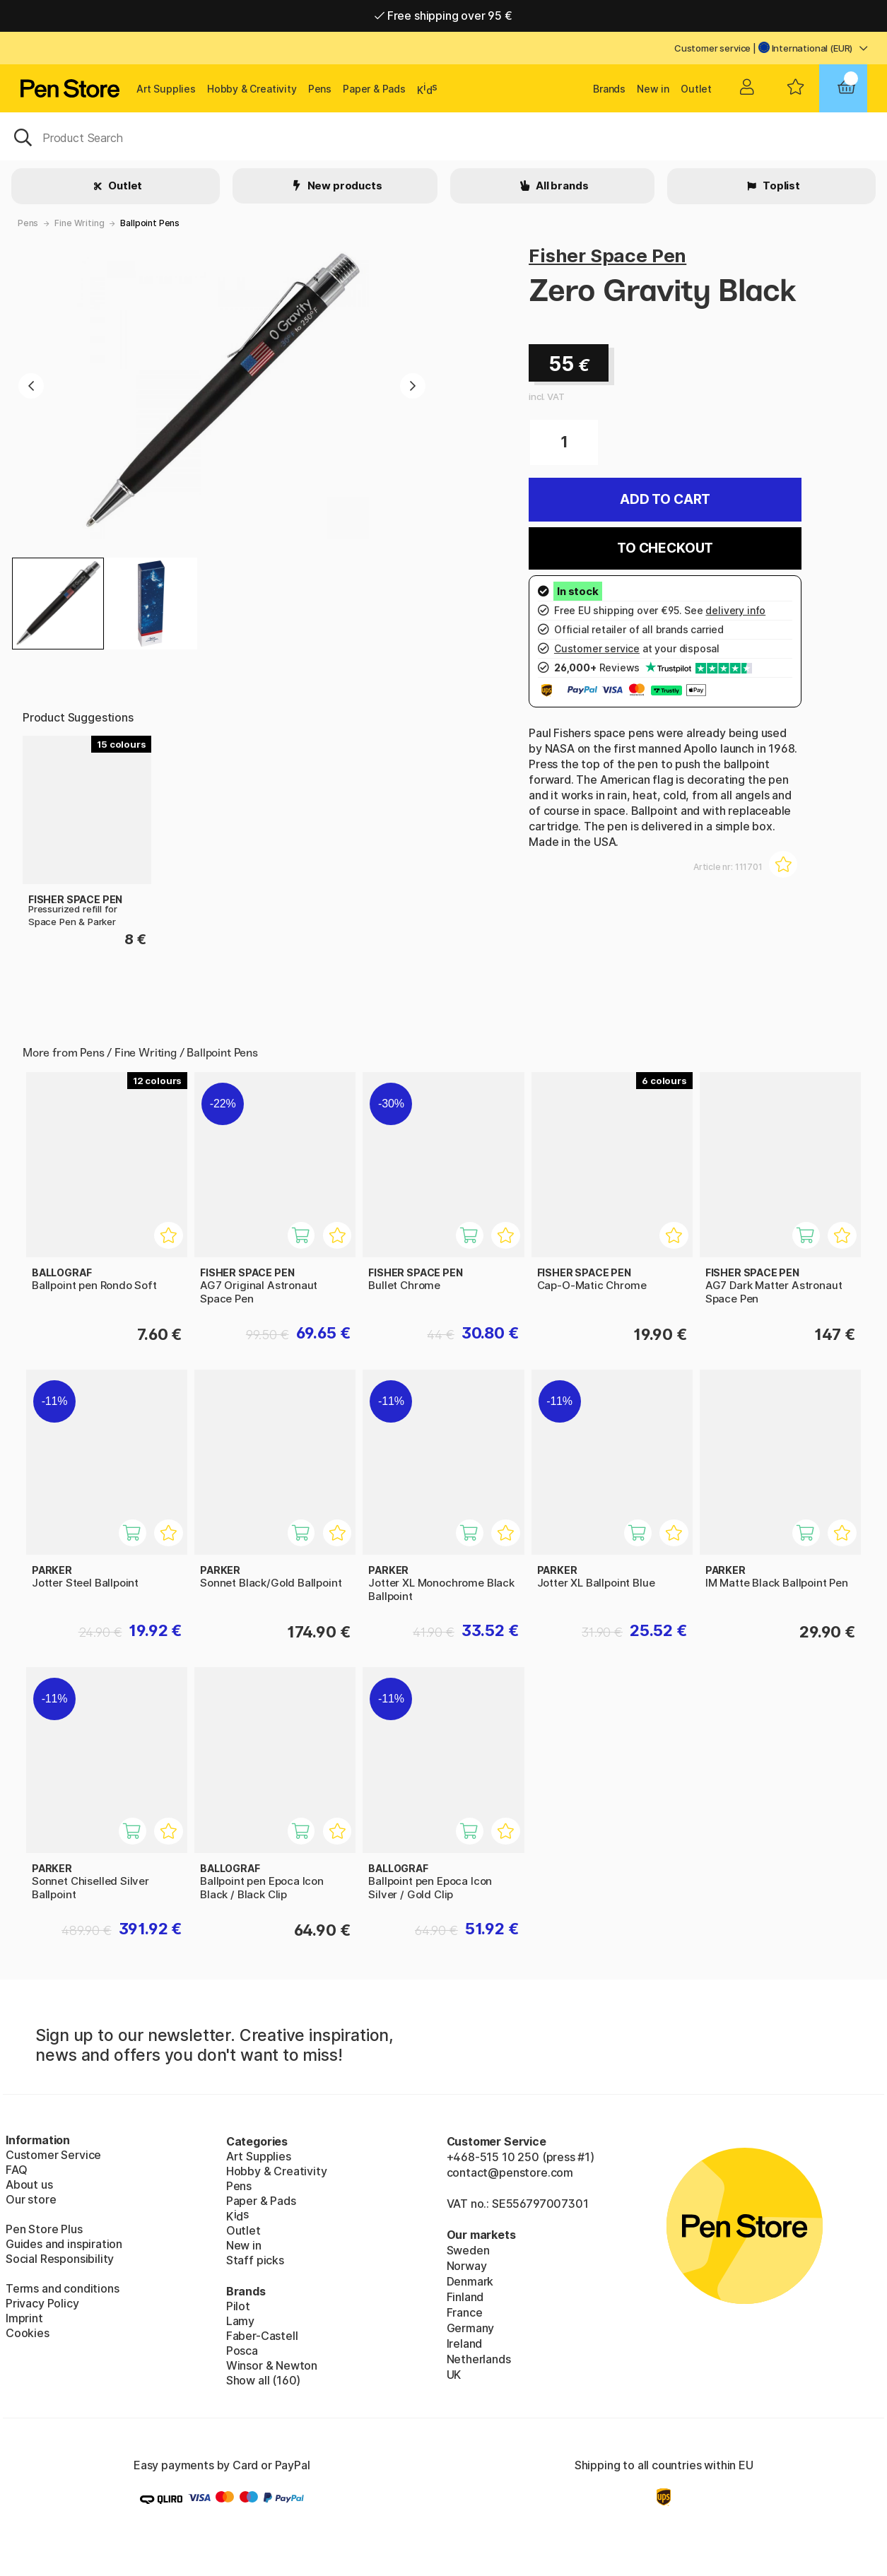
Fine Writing (79, 223)
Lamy (240, 2321)
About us (29, 2184)
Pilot (238, 2306)
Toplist (780, 185)
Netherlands (479, 2359)
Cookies (27, 2333)
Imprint (24, 2318)
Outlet (696, 89)
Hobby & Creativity (252, 89)
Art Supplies (166, 89)
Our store (31, 2199)
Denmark (470, 2281)
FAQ (16, 2170)
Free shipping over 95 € (443, 15)
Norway (467, 2266)
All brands (561, 185)
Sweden (468, 2250)
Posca (242, 2350)
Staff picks (255, 2260)
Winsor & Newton (271, 2365)
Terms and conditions (62, 2288)
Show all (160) (263, 2380)
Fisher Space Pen (607, 255)
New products (343, 185)
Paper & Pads (374, 89)
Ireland (465, 2343)
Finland (465, 2297)
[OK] (443, 136)
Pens (319, 89)
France (465, 2312)
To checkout (665, 548)
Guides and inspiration (64, 2244)
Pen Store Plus (44, 2229)
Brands (609, 89)
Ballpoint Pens (150, 223)
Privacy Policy (42, 2303)
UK (454, 2375)
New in (653, 89)
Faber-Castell (262, 2336)
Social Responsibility (60, 2259)
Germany (471, 2328)
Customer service (712, 48)
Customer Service (53, 2155)
